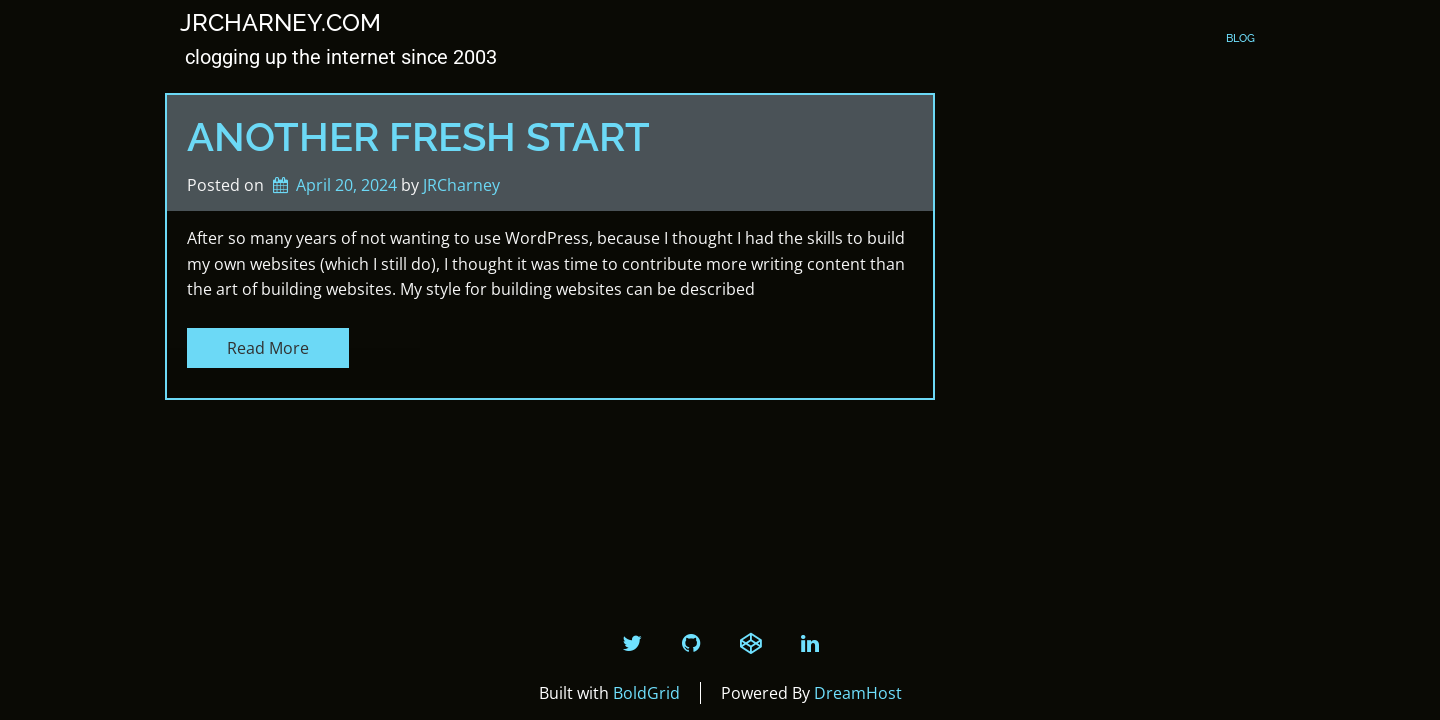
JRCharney (461, 185)
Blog (1240, 38)
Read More (268, 348)
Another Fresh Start (418, 136)
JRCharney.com (280, 23)
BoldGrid (646, 693)
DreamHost (858, 693)
